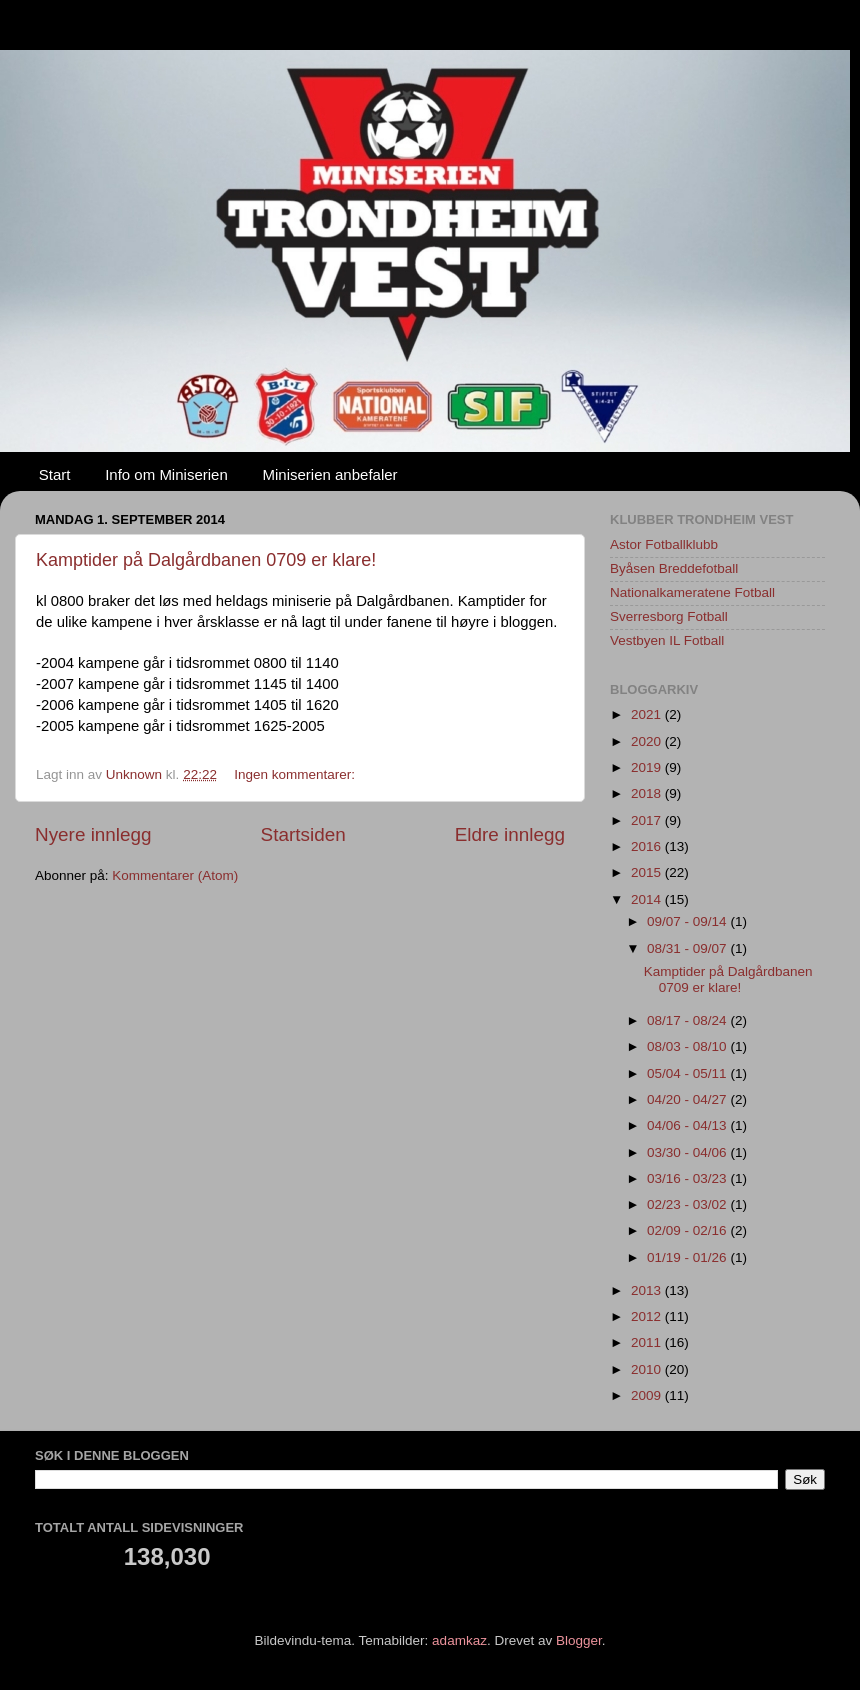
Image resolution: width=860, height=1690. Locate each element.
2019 (648, 767)
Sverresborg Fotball (669, 616)
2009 (648, 1395)
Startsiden (303, 834)
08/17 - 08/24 (688, 1020)
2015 (648, 872)
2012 (648, 1316)
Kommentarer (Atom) (175, 875)
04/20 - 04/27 (688, 1099)
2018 (648, 793)
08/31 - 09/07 (688, 948)
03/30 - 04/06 (688, 1152)
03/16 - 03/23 (688, 1178)
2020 (648, 741)
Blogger (579, 1640)
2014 (648, 899)
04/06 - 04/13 (688, 1125)
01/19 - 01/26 (688, 1257)
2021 (648, 714)
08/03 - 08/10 (688, 1046)
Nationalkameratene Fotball (692, 592)
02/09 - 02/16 (688, 1230)
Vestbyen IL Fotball (667, 640)
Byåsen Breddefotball (674, 568)
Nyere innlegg (93, 834)
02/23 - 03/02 (688, 1204)
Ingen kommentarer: (296, 774)
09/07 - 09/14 (688, 921)
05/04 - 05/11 (688, 1073)
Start (55, 474)
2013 (648, 1290)
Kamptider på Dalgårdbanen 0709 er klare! (206, 560)
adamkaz (459, 1640)
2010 (648, 1369)
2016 (648, 846)
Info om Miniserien (166, 474)
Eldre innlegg (510, 834)
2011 (648, 1342)
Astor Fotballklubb (664, 544)
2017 (648, 820)
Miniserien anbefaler (330, 474)
